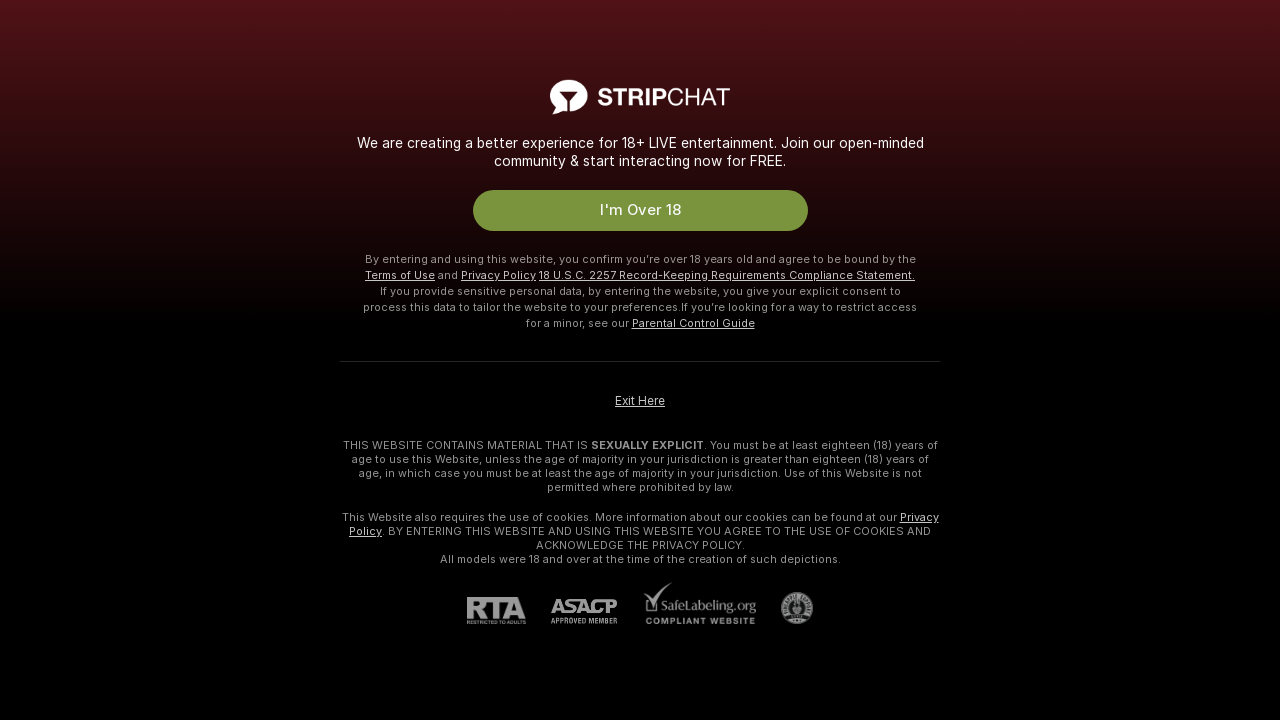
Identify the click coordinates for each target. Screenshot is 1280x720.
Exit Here (640, 401)
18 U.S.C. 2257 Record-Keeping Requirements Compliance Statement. (727, 275)
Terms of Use (400, 275)
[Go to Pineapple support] (784, 608)
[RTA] (509, 610)
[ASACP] (596, 611)
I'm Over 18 (640, 210)
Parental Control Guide (693, 323)
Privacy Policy (498, 275)
